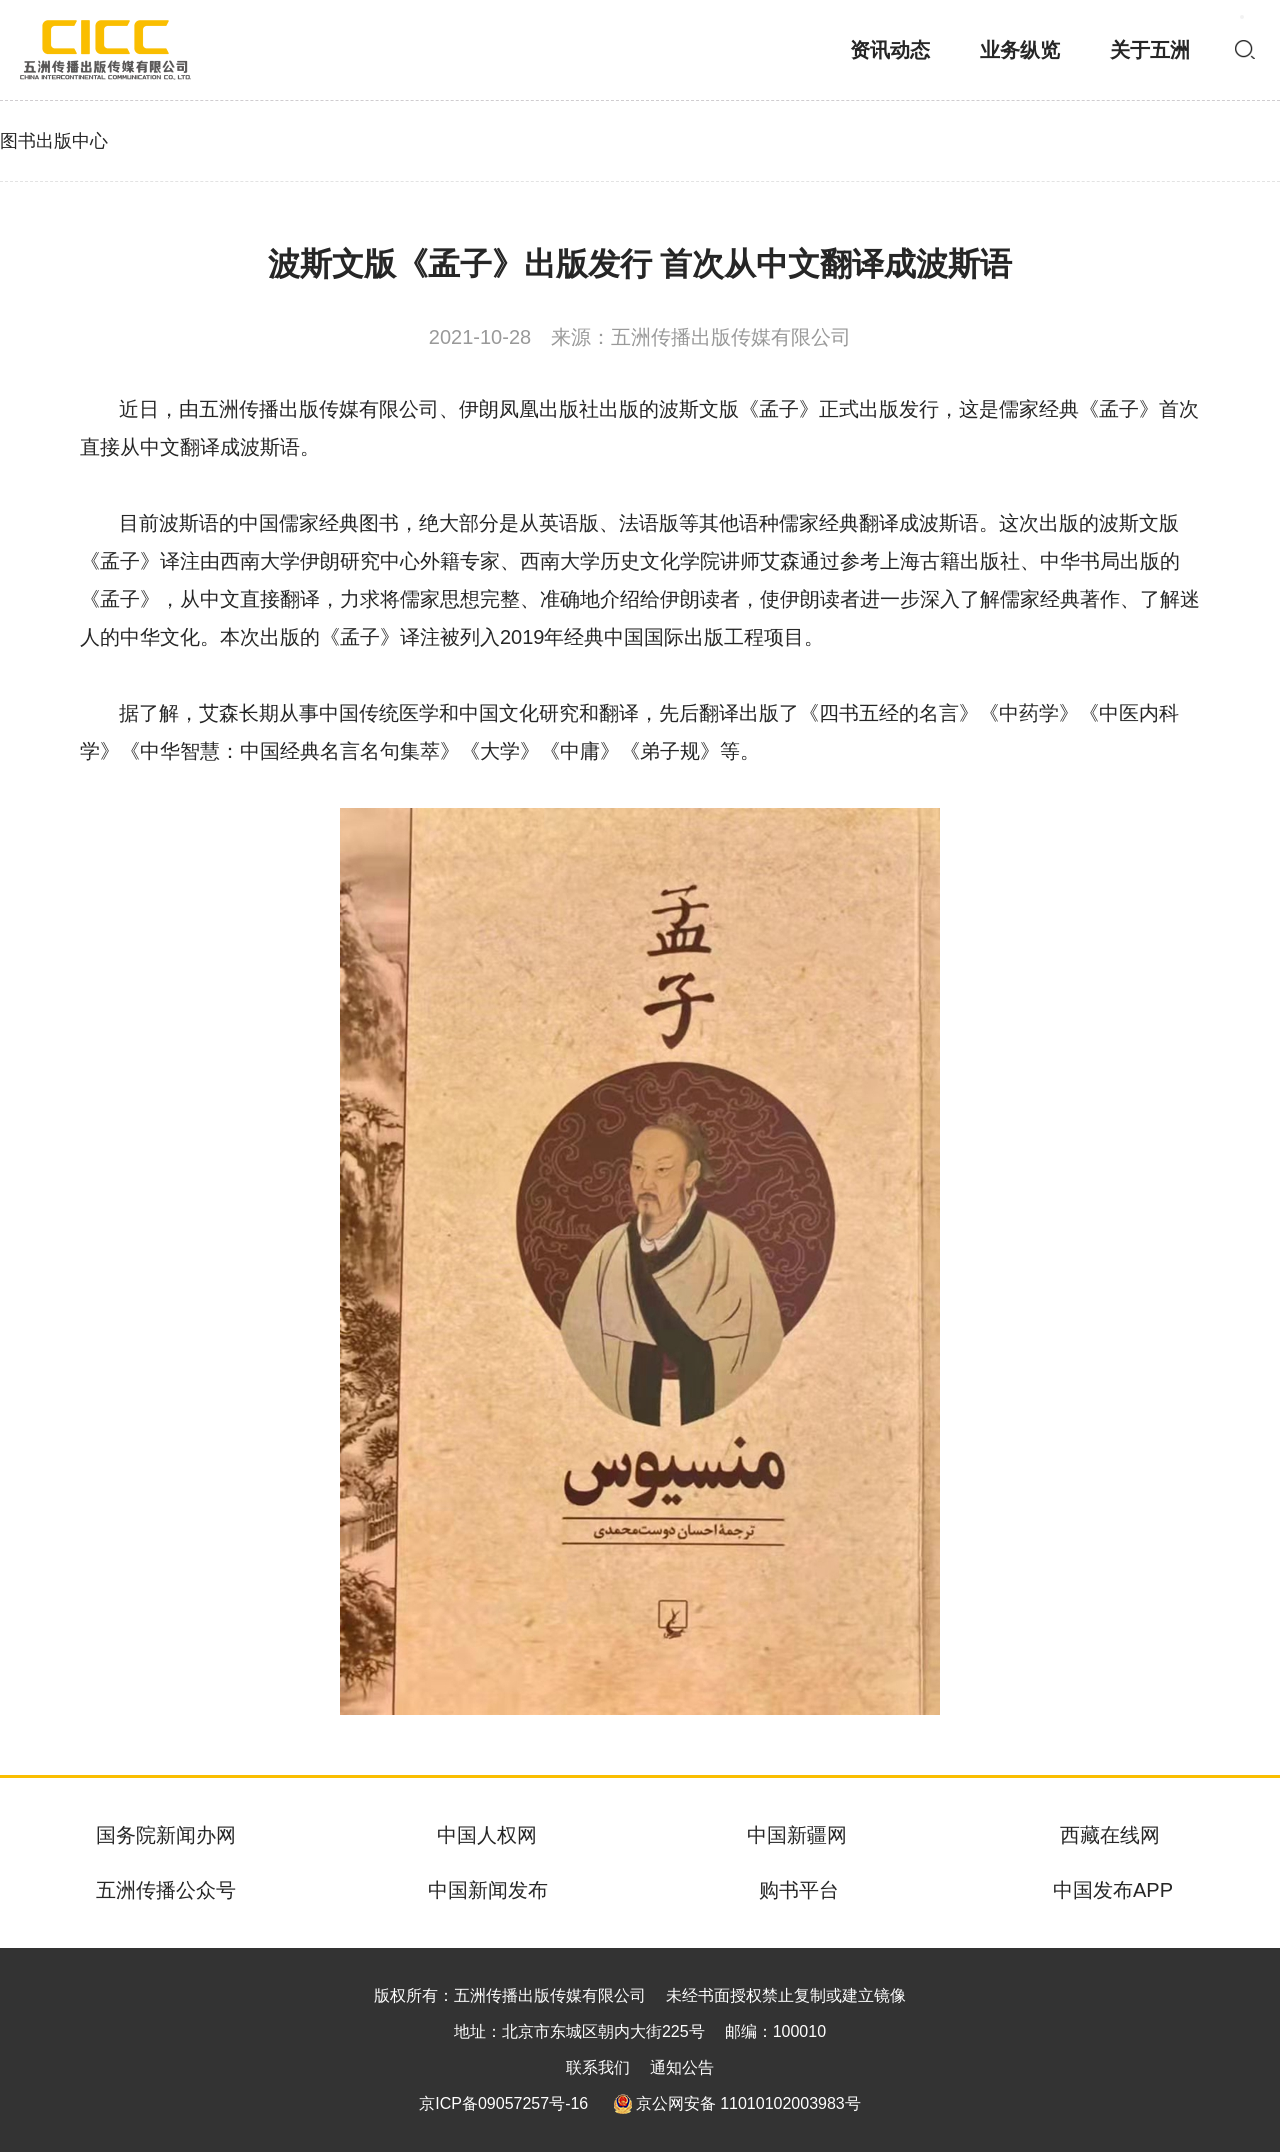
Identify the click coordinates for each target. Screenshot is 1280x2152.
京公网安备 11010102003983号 (737, 2103)
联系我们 (598, 2067)
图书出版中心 (54, 141)
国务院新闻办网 (166, 1835)
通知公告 (682, 2067)
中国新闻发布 (488, 1890)
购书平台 (799, 1890)
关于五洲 (1150, 50)
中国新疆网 (797, 1835)
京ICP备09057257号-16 (503, 2103)
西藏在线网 (1110, 1835)
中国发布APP (1113, 1890)
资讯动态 (890, 50)
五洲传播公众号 (166, 1890)
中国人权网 (487, 1835)
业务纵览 (1020, 50)
